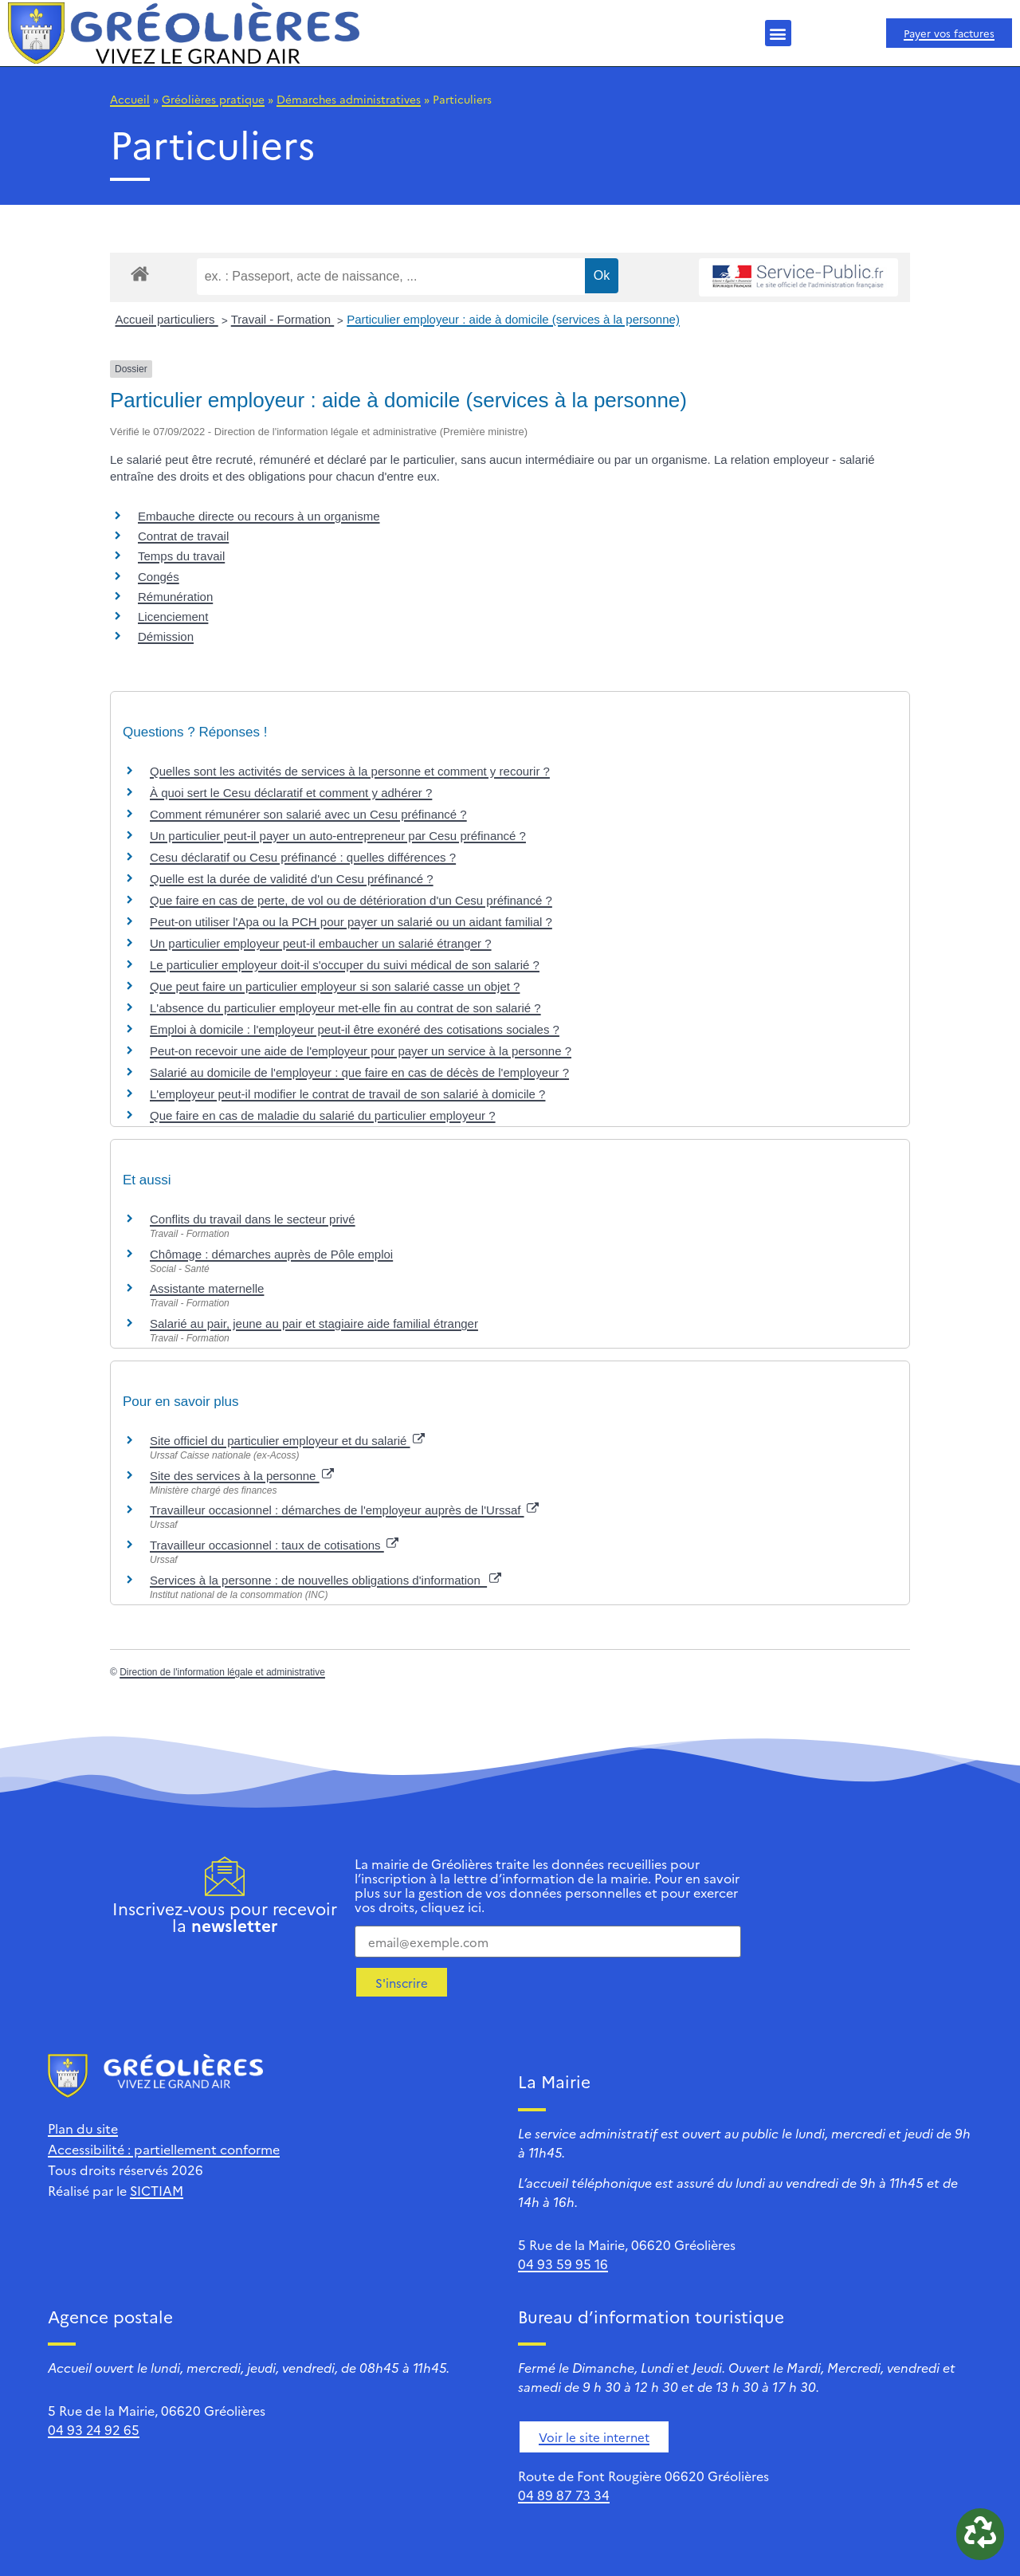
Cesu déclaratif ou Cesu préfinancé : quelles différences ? (303, 857)
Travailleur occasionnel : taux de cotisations (274, 1545)
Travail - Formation (282, 319)
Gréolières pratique (213, 99)
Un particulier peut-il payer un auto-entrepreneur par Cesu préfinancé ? (338, 835)
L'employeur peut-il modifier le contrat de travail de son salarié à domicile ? (347, 1094)
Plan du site (83, 2128)
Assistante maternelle (207, 1288)
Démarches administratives (349, 99)
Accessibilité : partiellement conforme (164, 2149)
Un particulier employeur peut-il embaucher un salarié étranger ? (321, 943)
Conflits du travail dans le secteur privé (252, 1219)
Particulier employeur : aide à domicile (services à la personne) (513, 319)
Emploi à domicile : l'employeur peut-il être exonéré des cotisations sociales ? (354, 1029)
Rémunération (175, 596)
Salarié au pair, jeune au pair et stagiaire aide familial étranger (314, 1323)
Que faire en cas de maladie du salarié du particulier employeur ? (323, 1115)
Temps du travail (181, 556)
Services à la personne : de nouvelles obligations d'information (325, 1580)
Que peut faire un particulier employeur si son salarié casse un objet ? (335, 986)
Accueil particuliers (167, 319)
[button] (778, 33)
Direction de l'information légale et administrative (222, 1672)
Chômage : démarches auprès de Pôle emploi (271, 1254)
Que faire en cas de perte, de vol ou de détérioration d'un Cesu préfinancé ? (351, 900)
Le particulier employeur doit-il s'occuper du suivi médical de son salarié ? (344, 965)
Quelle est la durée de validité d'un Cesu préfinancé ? (292, 879)
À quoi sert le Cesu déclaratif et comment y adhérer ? (291, 792)
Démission (166, 636)
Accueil (130, 99)
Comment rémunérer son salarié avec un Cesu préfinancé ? (308, 814)
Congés (158, 576)
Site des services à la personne (242, 1475)
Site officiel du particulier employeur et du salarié (287, 1440)
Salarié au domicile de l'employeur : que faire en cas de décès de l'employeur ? (359, 1072)
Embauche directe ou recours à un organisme (259, 516)
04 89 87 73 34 (564, 2494)
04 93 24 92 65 (93, 2429)
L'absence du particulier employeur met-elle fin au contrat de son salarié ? (345, 1008)
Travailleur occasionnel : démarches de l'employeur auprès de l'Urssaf (344, 1510)
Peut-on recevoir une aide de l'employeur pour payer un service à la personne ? (360, 1051)
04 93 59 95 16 (563, 2263)
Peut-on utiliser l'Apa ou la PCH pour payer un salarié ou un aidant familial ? (351, 922)
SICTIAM (156, 2190)
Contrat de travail (183, 536)
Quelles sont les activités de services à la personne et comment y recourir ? (350, 771)
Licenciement (173, 616)
